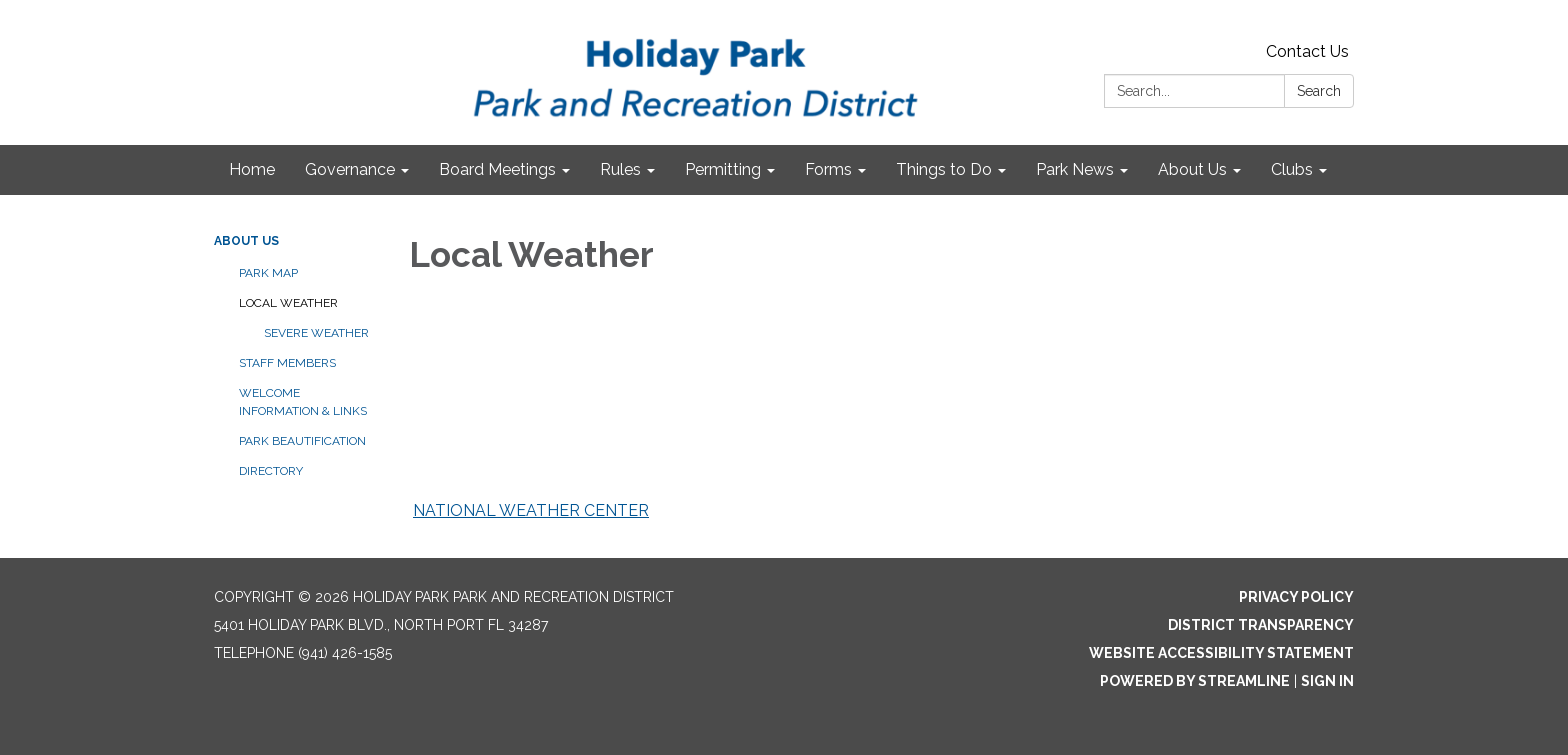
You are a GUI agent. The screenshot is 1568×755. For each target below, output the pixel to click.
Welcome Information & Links (303, 402)
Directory (271, 471)
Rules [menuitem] (620, 169)
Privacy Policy (1296, 597)
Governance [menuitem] (350, 169)
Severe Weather (316, 333)
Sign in (1327, 681)
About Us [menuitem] (1192, 169)
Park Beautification (302, 441)
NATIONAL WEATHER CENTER (531, 510)
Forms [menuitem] (828, 169)
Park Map (268, 273)
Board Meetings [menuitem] (497, 169)
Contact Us (1307, 51)
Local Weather (288, 303)
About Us (246, 241)
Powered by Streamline (1195, 681)
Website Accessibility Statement (1221, 653)
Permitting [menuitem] (723, 169)
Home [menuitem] (252, 169)
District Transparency (1261, 625)
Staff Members (287, 363)
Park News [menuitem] (1075, 169)
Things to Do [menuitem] (944, 169)
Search (1319, 91)
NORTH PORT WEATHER (735, 414)
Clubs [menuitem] (1292, 169)
